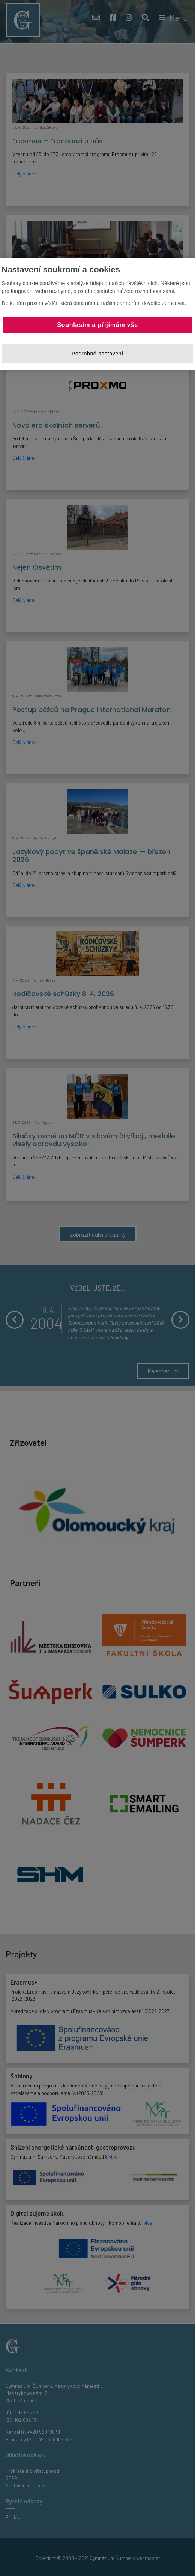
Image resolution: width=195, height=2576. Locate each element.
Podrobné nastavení (97, 354)
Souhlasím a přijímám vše (97, 325)
